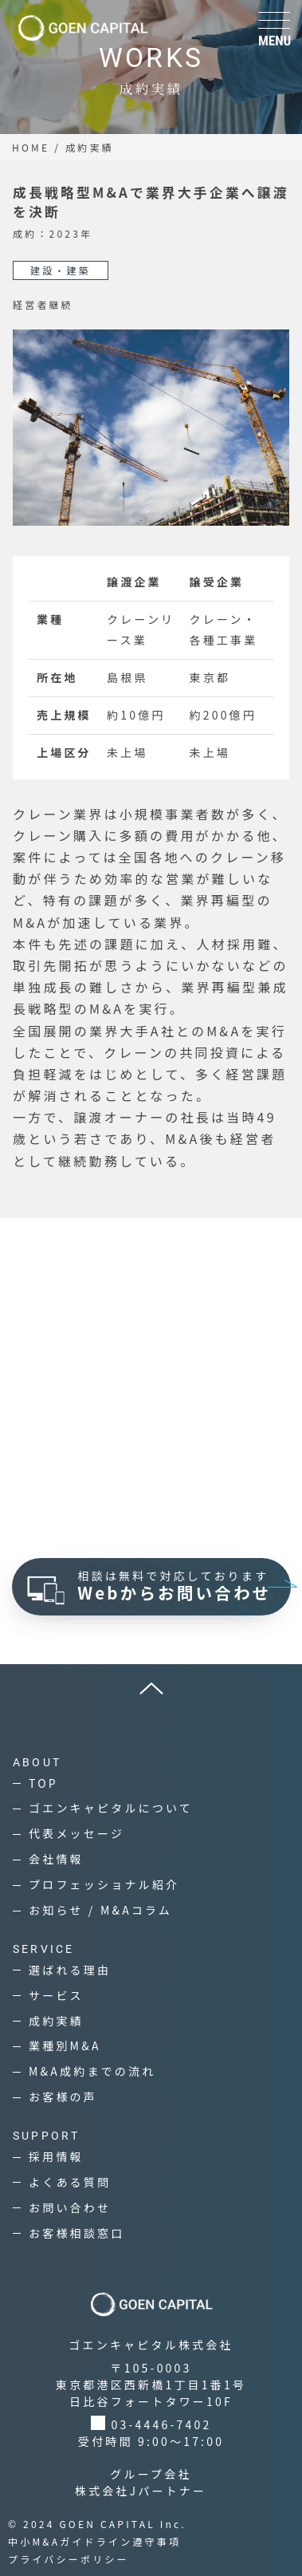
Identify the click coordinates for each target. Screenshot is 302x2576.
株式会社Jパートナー (141, 2491)
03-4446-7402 (162, 2424)
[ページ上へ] (151, 1688)
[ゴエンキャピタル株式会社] (83, 28)
